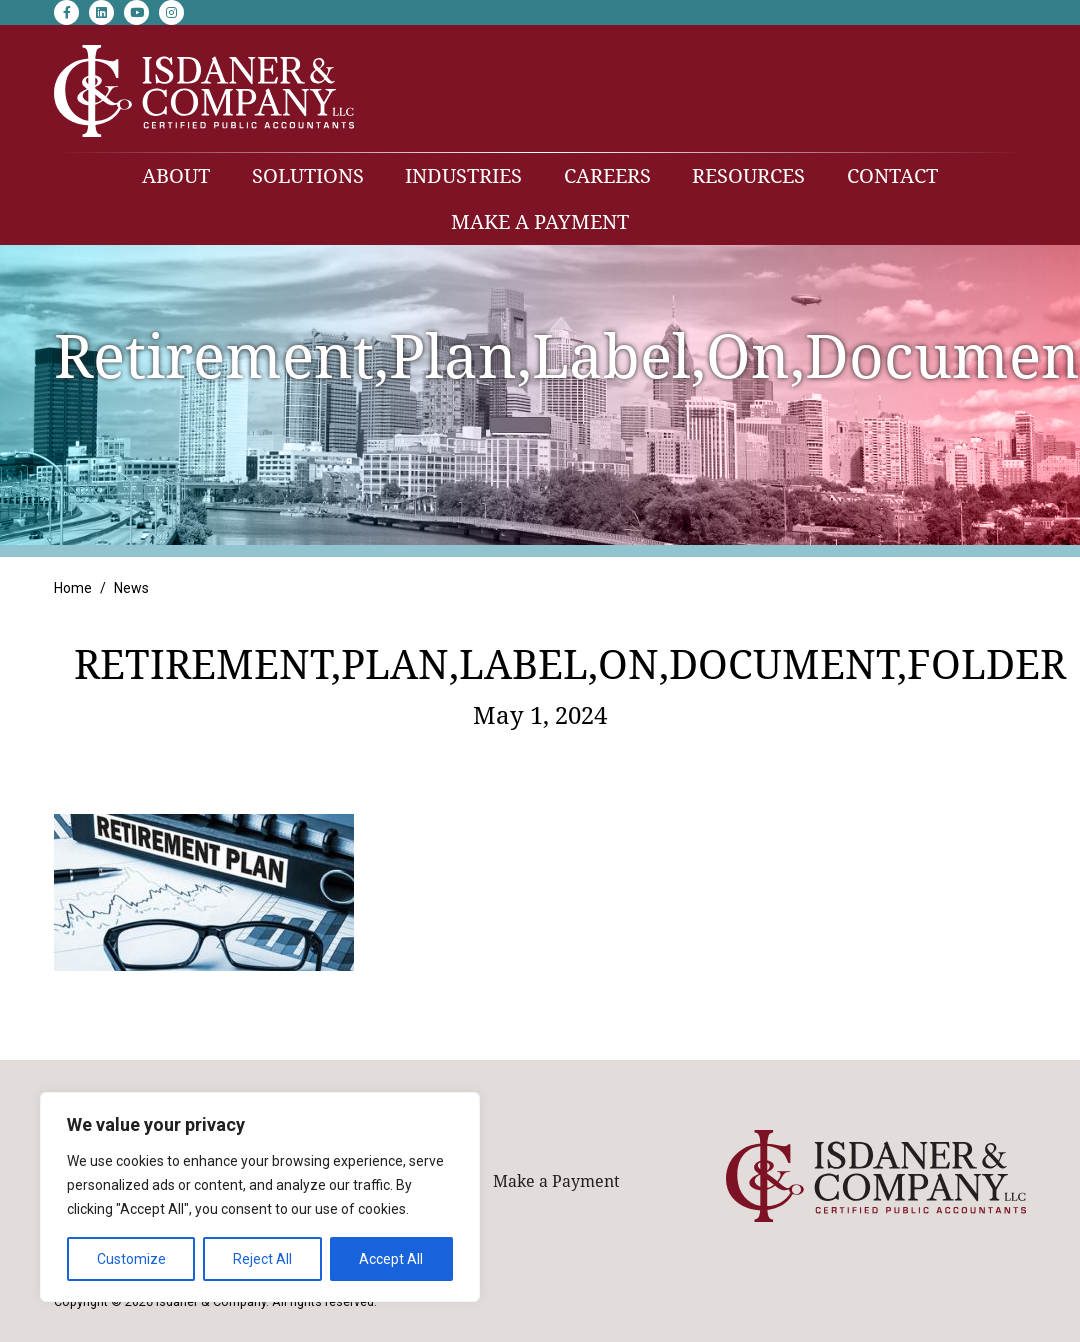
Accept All (391, 1259)
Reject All (262, 1259)
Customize (131, 1259)
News (131, 588)
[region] (260, 1197)
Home (73, 588)
